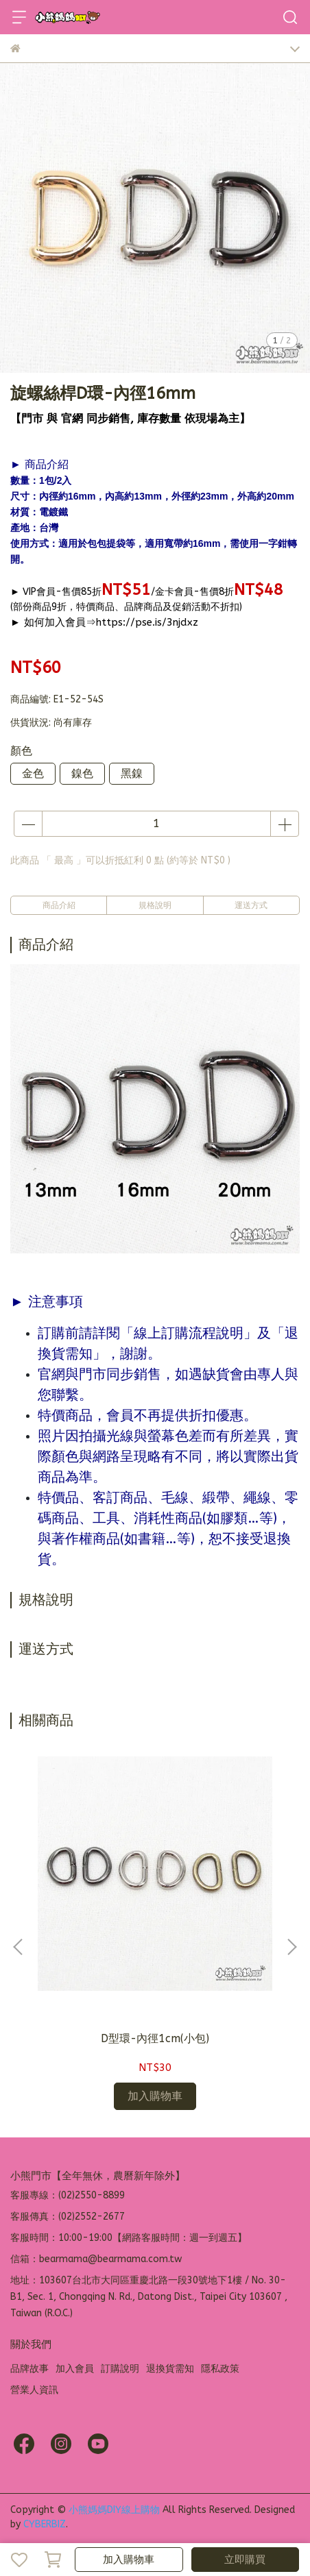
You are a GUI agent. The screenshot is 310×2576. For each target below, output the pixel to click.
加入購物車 (128, 2559)
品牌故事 (29, 2369)
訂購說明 (120, 2369)
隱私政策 (220, 2369)
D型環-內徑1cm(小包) (155, 2038)
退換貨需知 (170, 2369)
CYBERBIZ (44, 2524)
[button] (291, 1947)
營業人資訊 (34, 2390)
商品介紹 (59, 905)
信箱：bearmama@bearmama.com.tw (96, 2259)
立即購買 (244, 2559)
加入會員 (75, 2369)
